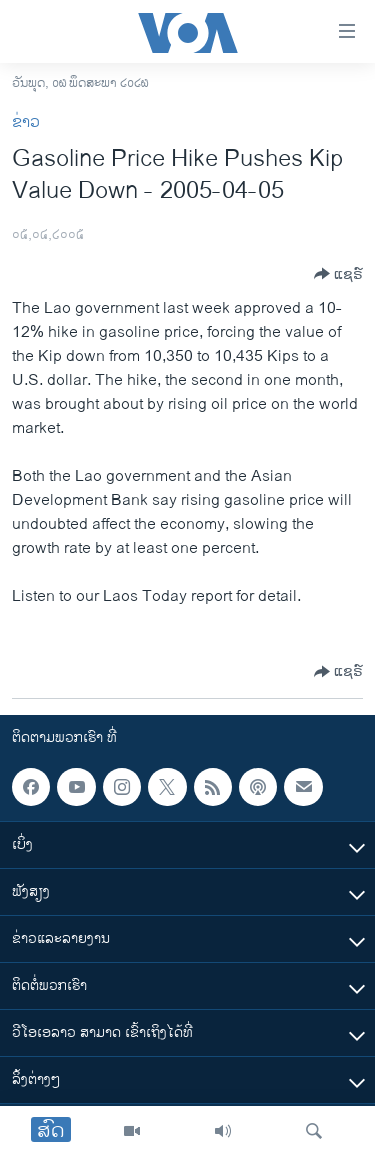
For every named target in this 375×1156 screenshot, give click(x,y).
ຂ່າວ (26, 122)
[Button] (338, 274)
